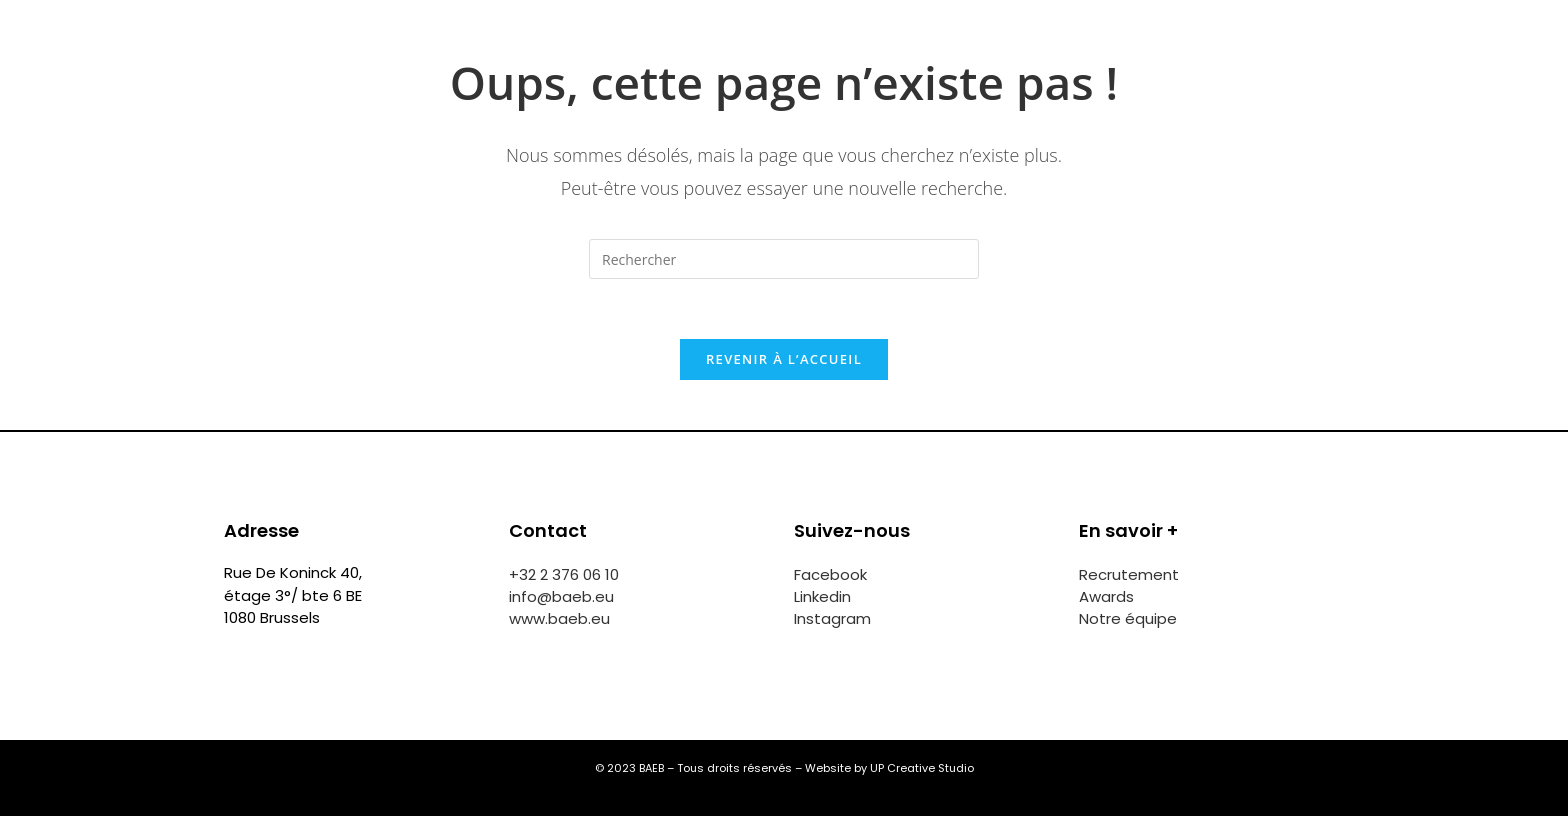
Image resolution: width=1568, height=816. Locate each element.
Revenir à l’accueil (784, 359)
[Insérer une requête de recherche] (784, 259)
